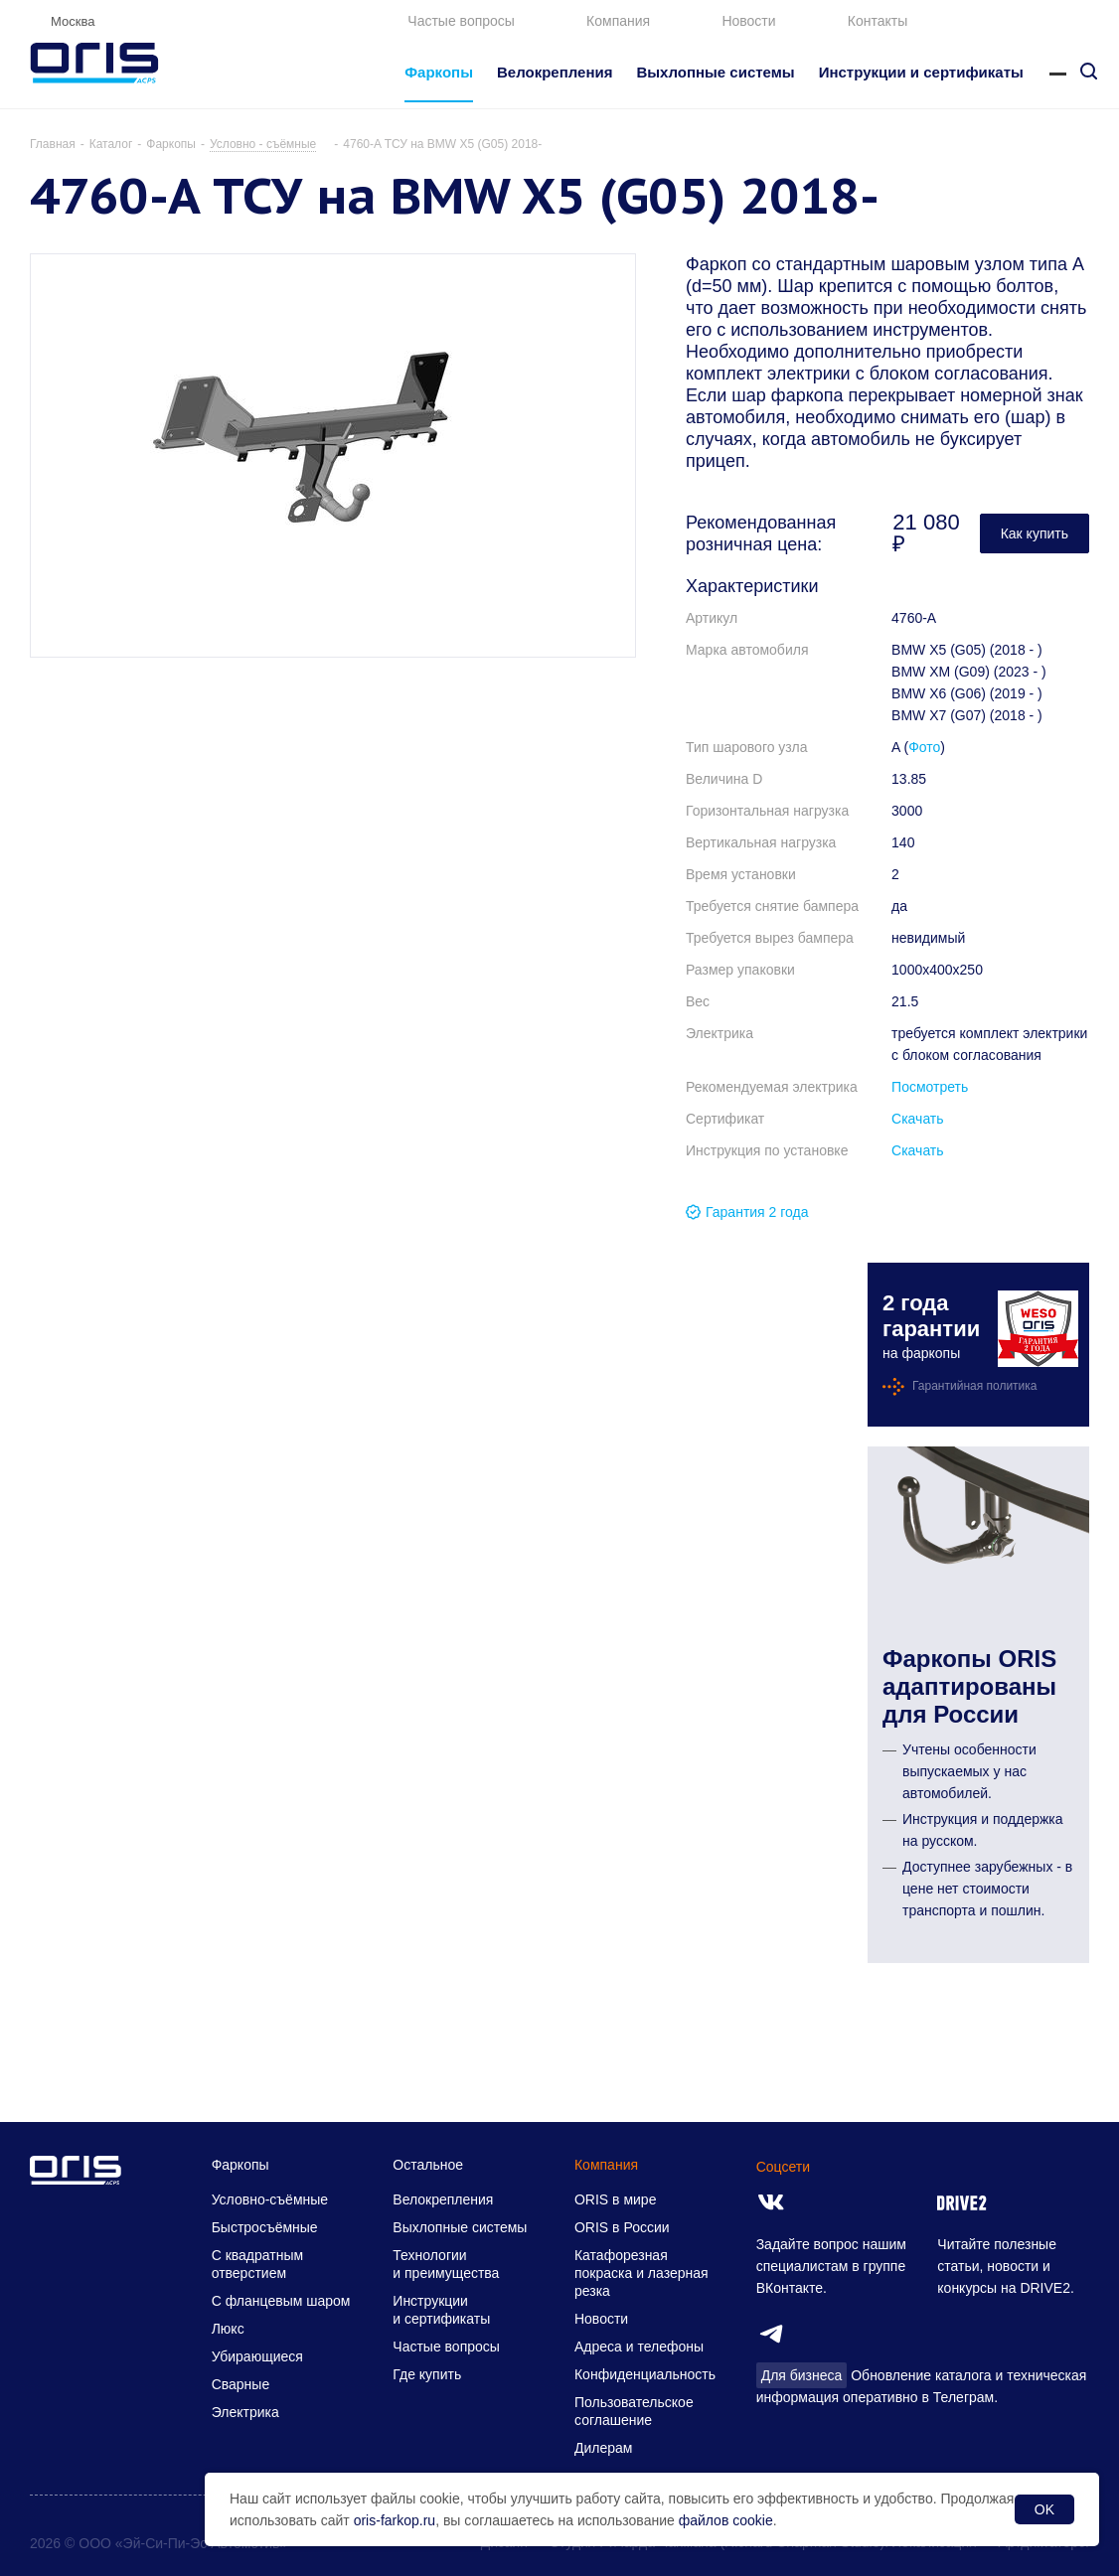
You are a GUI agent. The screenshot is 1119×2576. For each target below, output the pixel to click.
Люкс (228, 2329)
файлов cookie (726, 2520)
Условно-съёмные (270, 2199)
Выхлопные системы (460, 2227)
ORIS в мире (615, 2199)
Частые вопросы (461, 21)
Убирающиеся (257, 2356)
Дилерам (603, 2448)
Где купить (427, 2374)
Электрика (245, 2412)
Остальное (428, 2165)
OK (1044, 2509)
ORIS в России (622, 2227)
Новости (748, 21)
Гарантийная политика (975, 1386)
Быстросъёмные (265, 2227)
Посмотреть (929, 1087)
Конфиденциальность (645, 2374)
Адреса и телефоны (639, 2346)
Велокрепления (443, 2199)
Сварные (241, 2384)
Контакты (877, 21)
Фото (924, 747)
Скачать (917, 1119)
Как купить (1034, 533)
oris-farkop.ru (394, 2520)
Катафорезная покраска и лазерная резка (641, 2273)
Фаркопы (240, 2165)
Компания (618, 21)
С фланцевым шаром (281, 2301)
